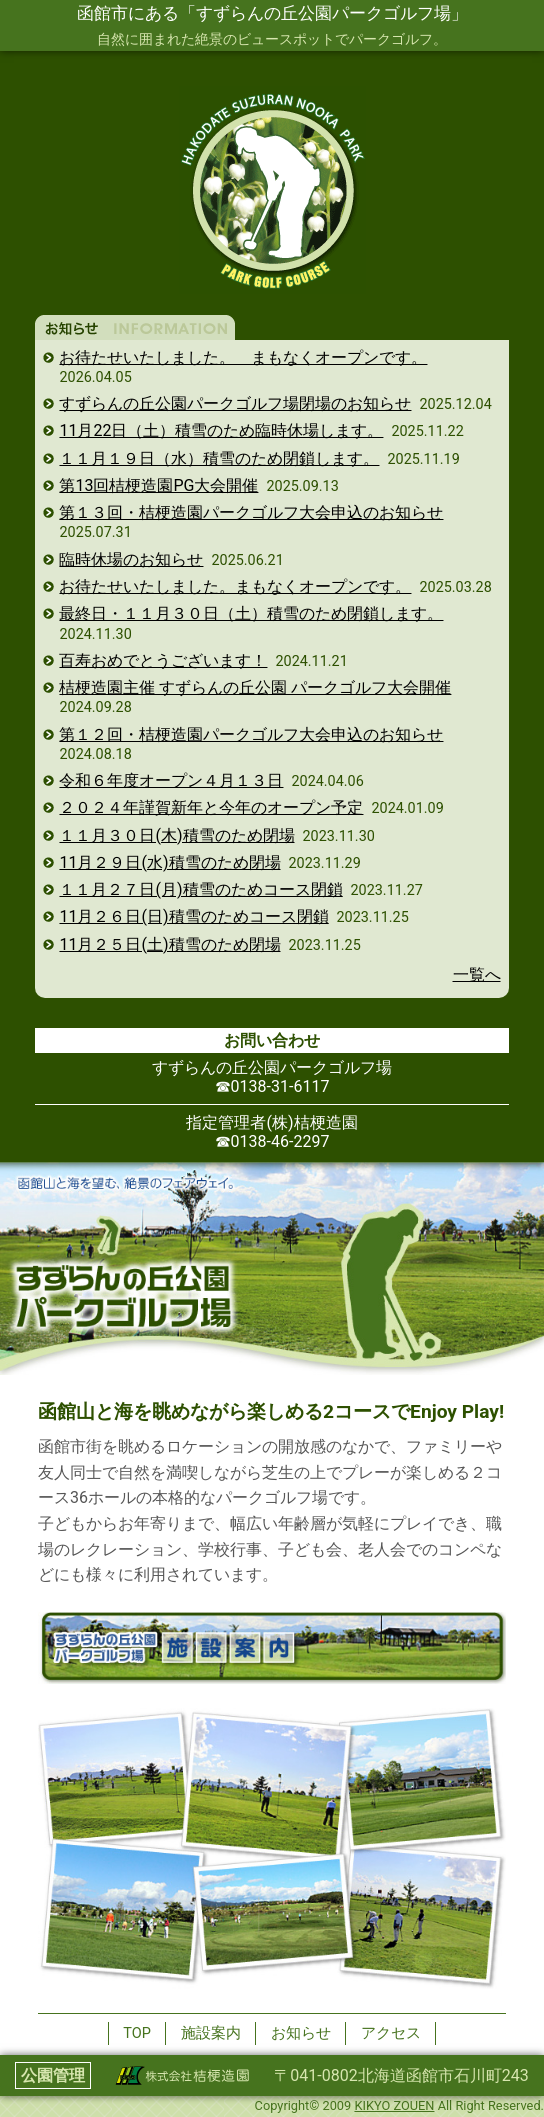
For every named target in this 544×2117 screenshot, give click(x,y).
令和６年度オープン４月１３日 (171, 780)
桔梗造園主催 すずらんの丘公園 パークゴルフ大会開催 (255, 687)
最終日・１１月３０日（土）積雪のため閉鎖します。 (251, 613)
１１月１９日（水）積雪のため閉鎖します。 (219, 458)
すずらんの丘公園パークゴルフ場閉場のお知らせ (235, 403)
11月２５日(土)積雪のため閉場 (169, 944)
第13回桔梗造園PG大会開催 (158, 485)
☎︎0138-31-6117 (272, 1086)
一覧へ (477, 974)
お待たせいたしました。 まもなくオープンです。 (243, 357)
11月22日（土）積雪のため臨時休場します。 (221, 430)
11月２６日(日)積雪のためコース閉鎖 (193, 916)
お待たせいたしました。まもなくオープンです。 (235, 586)
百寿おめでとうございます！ (163, 660)
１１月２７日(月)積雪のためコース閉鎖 (200, 889)
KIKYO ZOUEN (394, 2105)
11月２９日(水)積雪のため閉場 (169, 862)
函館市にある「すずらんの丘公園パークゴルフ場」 (272, 13)
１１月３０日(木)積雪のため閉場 (176, 835)
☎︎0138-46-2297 (272, 1141)
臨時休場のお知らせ (131, 559)
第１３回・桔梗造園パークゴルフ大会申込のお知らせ (251, 512)
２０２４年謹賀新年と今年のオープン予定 (211, 807)
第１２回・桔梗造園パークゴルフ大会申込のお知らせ (251, 734)
